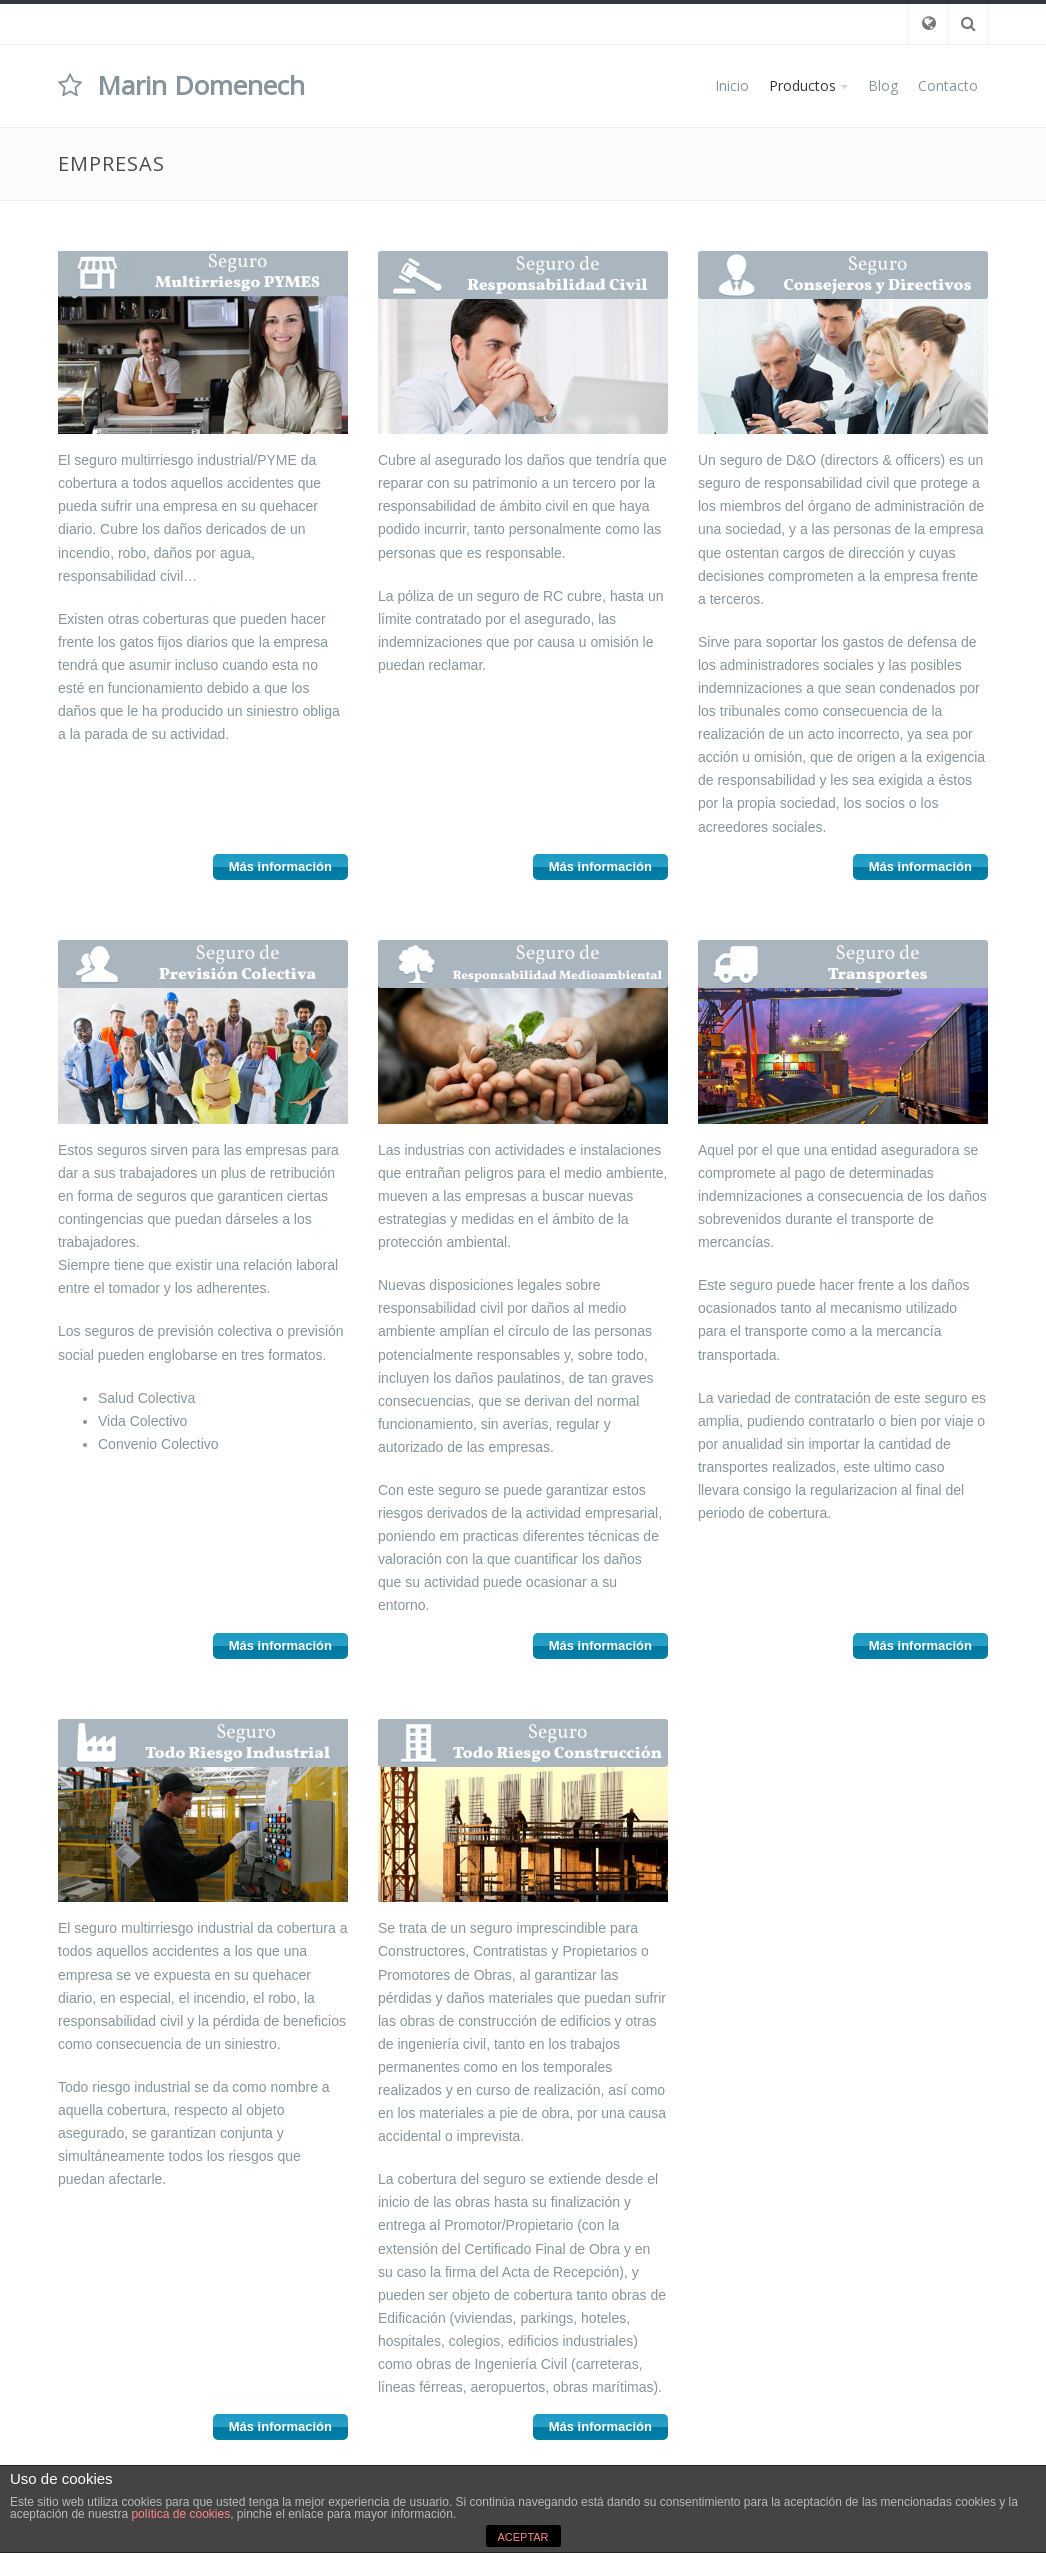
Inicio (732, 85)
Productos (802, 85)
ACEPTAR (522, 2537)
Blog (883, 85)
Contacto (948, 85)
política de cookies (180, 2514)
